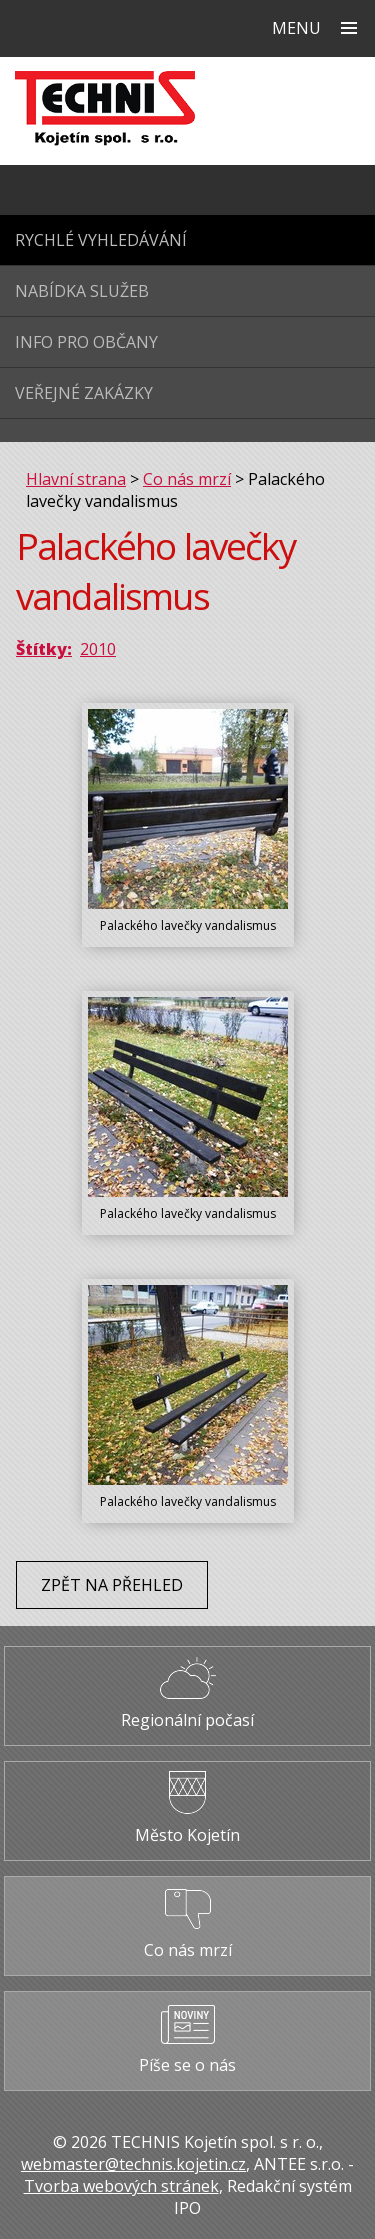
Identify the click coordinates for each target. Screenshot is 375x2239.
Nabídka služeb (82, 291)
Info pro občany (86, 342)
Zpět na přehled (112, 1585)
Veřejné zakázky (84, 393)
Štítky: (44, 649)
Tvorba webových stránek (121, 2186)
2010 (98, 649)
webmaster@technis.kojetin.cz (133, 2164)
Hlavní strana (76, 479)
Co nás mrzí (187, 479)
